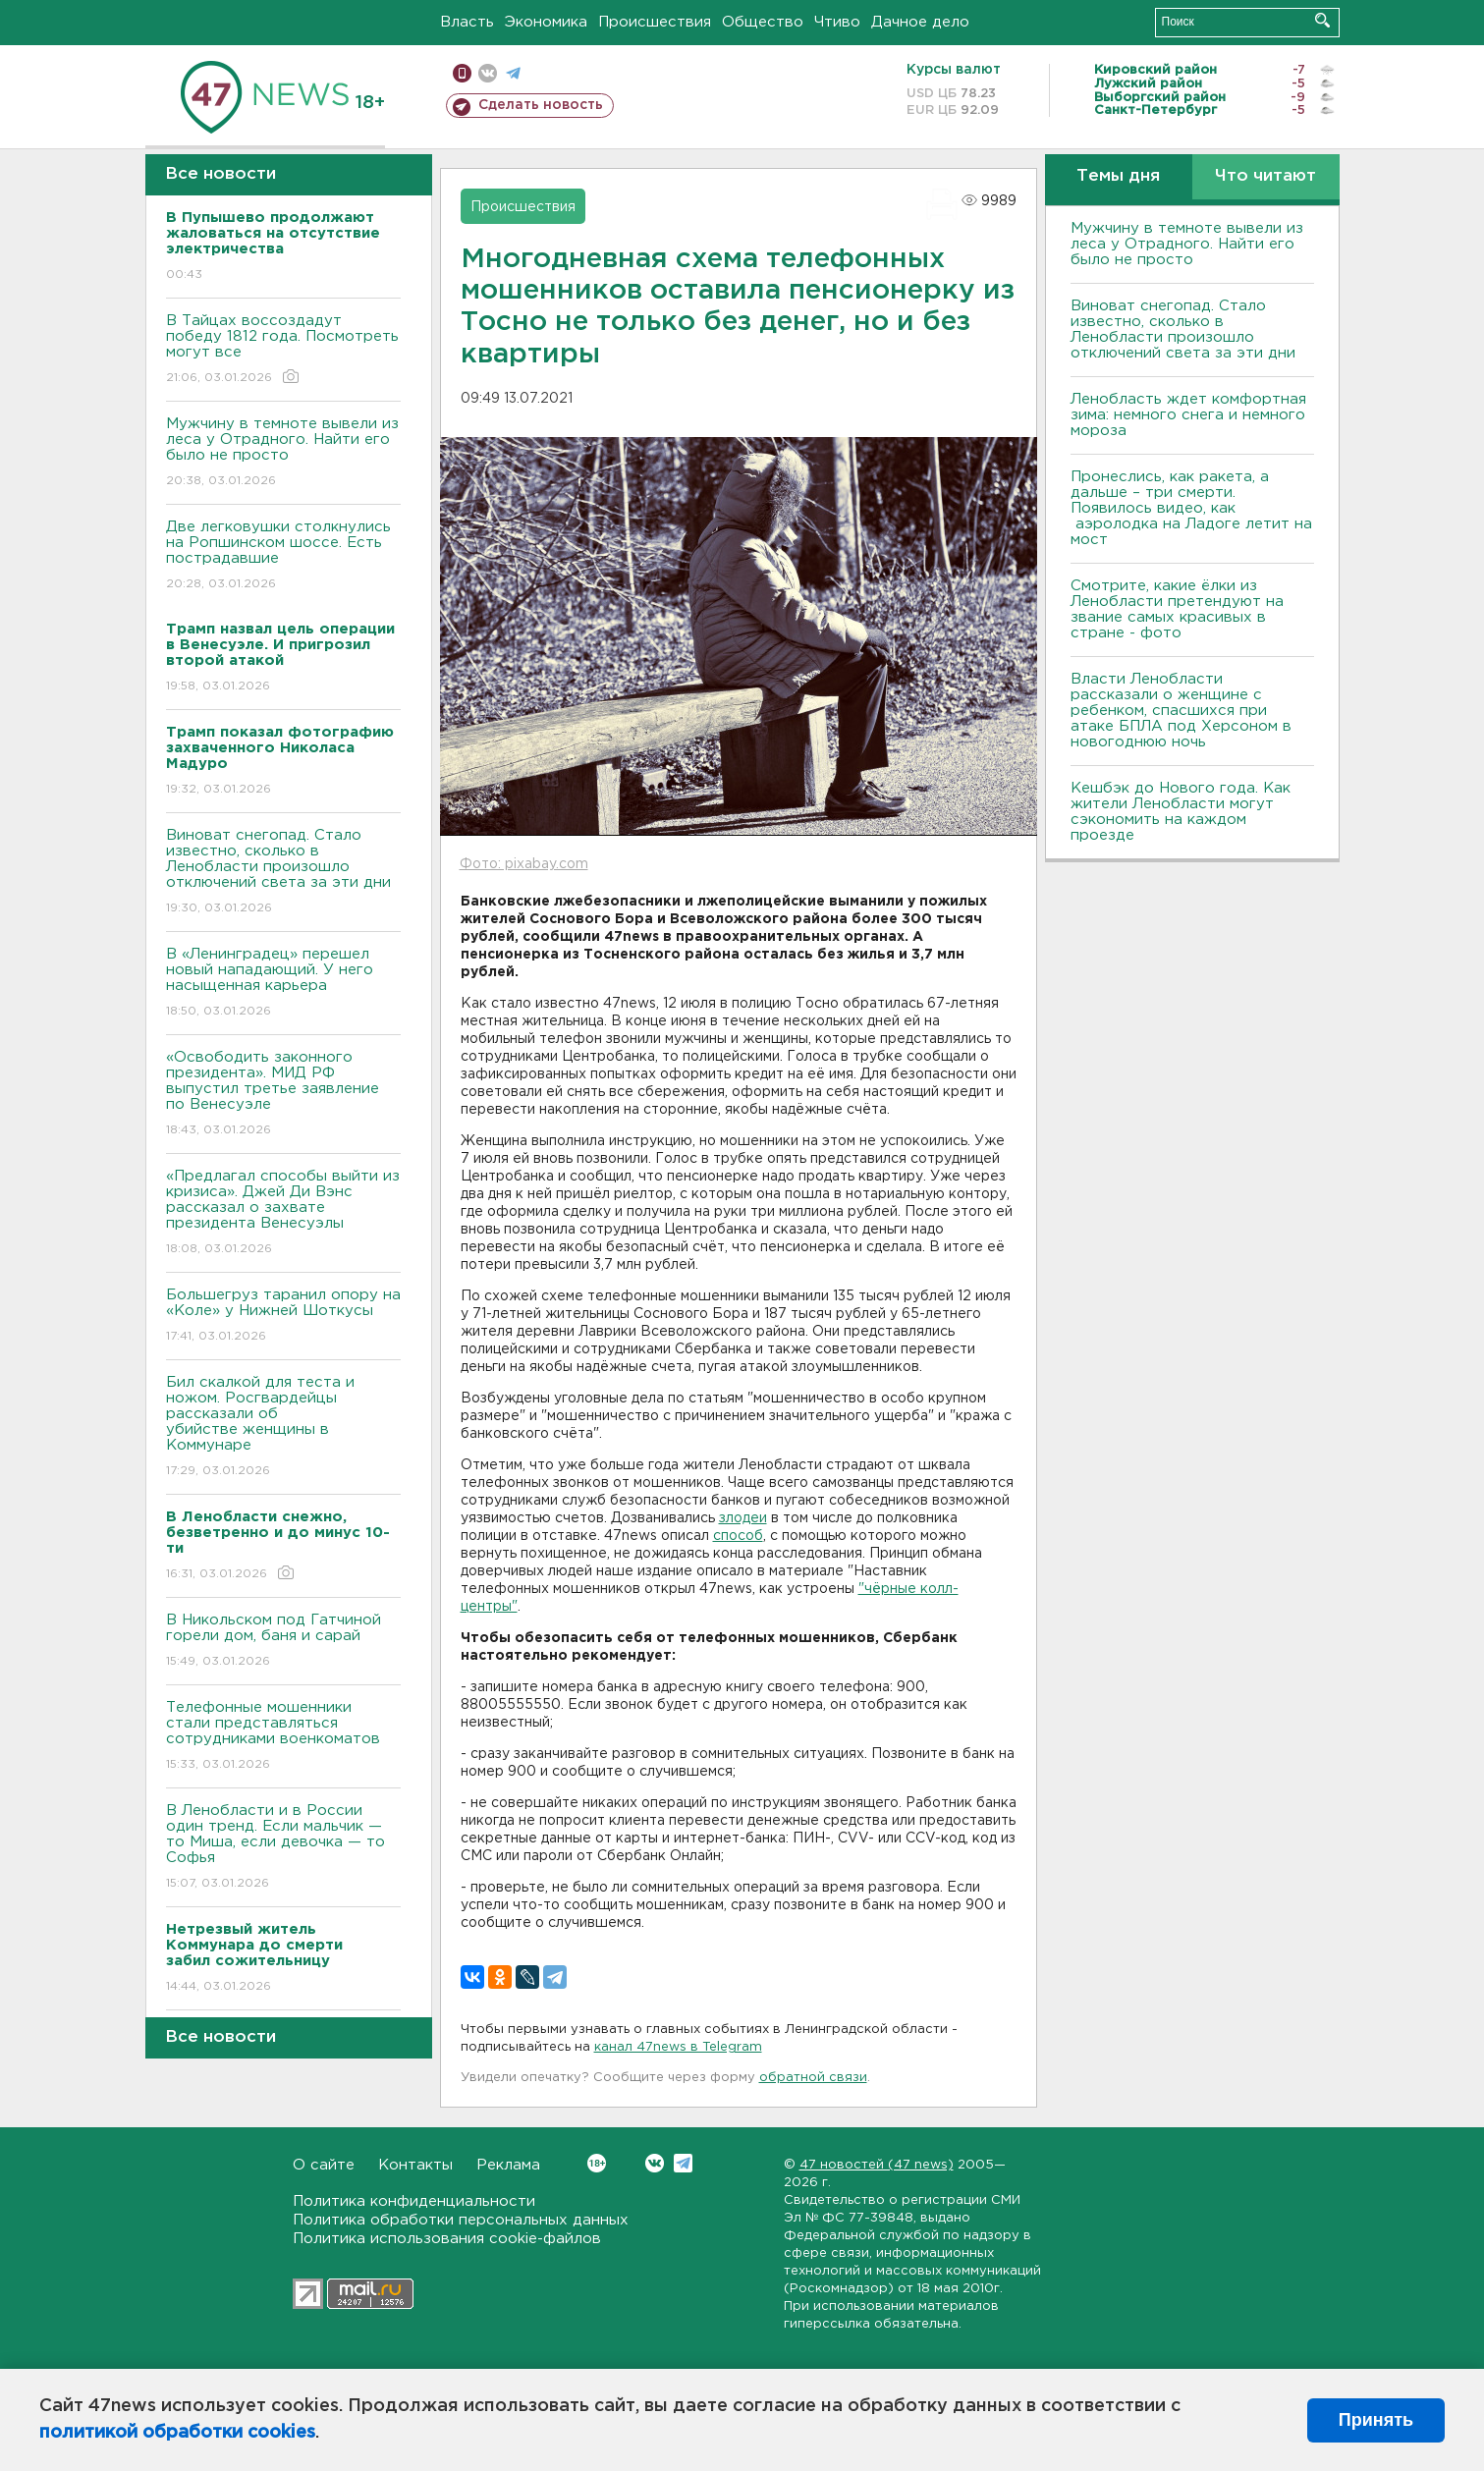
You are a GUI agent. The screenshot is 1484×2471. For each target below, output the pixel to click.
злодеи (743, 1518)
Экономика (546, 22)
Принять (1376, 2420)
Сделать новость (540, 105)
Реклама (508, 2165)
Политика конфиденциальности (414, 2201)
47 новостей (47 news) (876, 2165)
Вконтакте (596, 2163)
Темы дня (1118, 176)
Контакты (415, 2165)
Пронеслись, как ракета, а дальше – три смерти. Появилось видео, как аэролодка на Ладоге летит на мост (1191, 508)
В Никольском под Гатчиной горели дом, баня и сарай (283, 1642)
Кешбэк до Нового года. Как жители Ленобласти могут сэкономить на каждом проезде (1181, 812)
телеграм (513, 73)
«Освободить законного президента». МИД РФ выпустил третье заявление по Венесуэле (283, 1094)
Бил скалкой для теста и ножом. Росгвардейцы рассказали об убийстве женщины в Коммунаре (283, 1427)
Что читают (1265, 176)
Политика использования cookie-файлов (447, 2238)
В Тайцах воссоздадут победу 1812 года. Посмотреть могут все (283, 350)
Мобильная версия (462, 73)
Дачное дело (920, 22)
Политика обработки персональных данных (461, 2220)
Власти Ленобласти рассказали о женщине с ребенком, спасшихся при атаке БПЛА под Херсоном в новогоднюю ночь (1181, 710)
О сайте (324, 2165)
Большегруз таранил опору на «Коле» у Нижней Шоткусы (283, 1317)
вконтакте (487, 73)
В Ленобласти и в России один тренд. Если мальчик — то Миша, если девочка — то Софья (283, 1848)
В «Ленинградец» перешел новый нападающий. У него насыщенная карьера (283, 983)
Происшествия (654, 22)
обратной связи (813, 2077)
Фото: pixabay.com (524, 864)
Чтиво (837, 22)
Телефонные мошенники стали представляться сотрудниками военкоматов (283, 1737)
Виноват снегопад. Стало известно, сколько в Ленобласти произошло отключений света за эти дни (283, 872)
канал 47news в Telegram (678, 2047)
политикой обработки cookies (177, 2433)
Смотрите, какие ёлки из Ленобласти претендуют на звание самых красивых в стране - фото (1177, 609)
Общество (762, 22)
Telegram (683, 2163)
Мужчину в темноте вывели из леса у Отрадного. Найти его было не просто (283, 453)
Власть (467, 22)
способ (738, 1536)
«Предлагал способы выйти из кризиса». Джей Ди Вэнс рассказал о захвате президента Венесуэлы (283, 1213)
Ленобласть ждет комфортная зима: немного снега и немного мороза (1188, 415)
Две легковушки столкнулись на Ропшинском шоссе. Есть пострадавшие (283, 556)
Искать (1322, 20)
